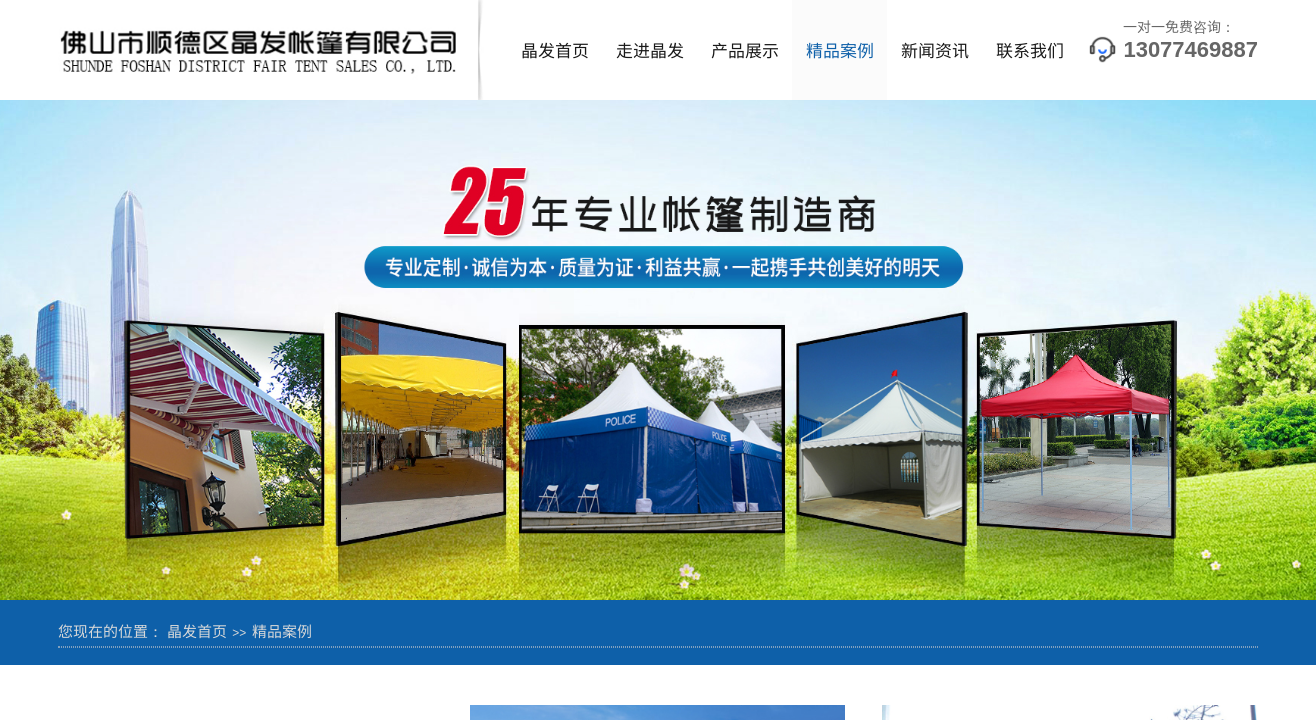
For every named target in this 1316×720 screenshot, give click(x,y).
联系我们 (1030, 49)
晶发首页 (555, 49)
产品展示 (745, 49)
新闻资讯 (935, 49)
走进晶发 (650, 49)
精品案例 (840, 49)
